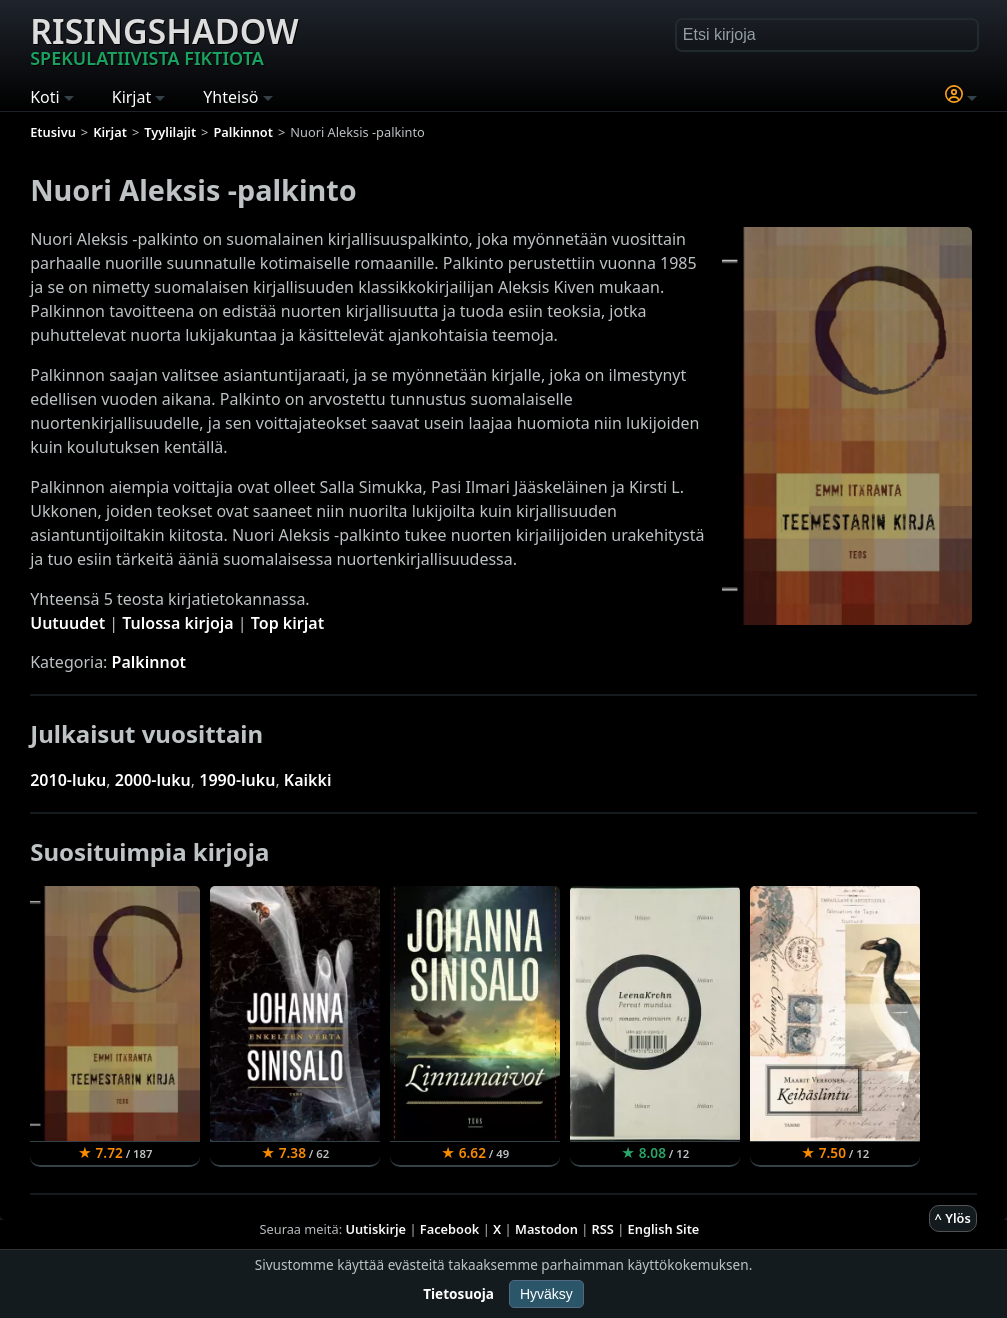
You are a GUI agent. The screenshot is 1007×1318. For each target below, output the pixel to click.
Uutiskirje (375, 1229)
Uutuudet (67, 623)
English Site (664, 1229)
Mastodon (546, 1229)
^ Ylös (953, 1218)
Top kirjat (287, 623)
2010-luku (68, 780)
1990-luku (237, 780)
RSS (603, 1229)
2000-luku (153, 780)
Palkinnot (149, 662)
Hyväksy (546, 1294)
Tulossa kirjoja (177, 623)
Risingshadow (164, 39)
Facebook (450, 1229)
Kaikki (308, 780)
